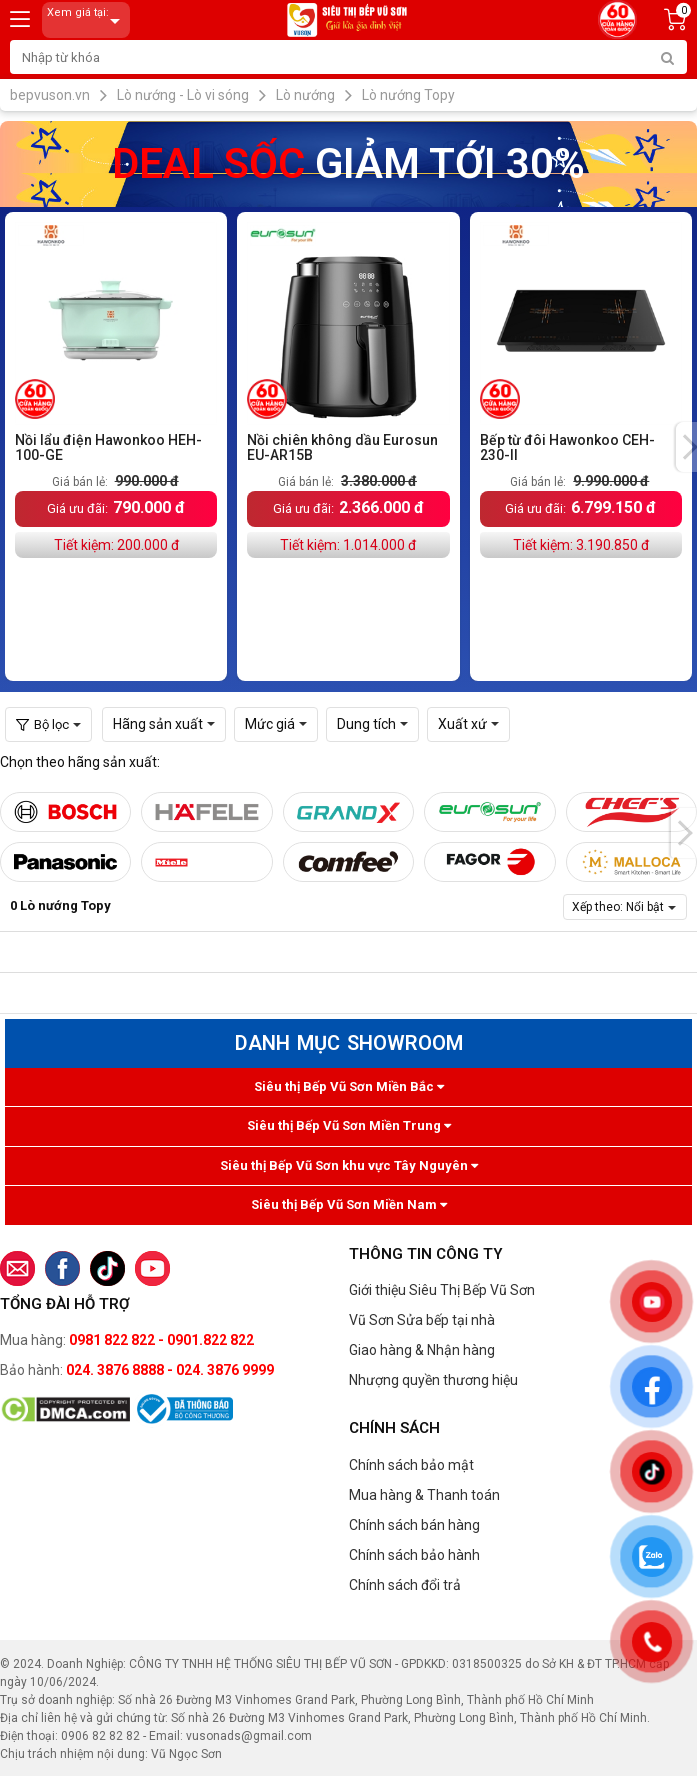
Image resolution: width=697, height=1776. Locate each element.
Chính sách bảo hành (414, 1555)
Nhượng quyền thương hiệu (433, 1380)
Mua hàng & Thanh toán (424, 1495)
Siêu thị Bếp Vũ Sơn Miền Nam (349, 1204)
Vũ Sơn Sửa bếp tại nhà (422, 1320)
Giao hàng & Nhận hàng (422, 1350)
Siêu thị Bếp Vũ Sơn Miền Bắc (349, 1086)
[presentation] (684, 833)
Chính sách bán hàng (414, 1525)
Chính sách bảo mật (411, 1465)
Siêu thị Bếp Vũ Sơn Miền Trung (349, 1125)
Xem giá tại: (87, 20)
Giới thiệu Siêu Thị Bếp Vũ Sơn (442, 1290)
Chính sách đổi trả (405, 1585)
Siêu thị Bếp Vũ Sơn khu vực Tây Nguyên (349, 1165)
